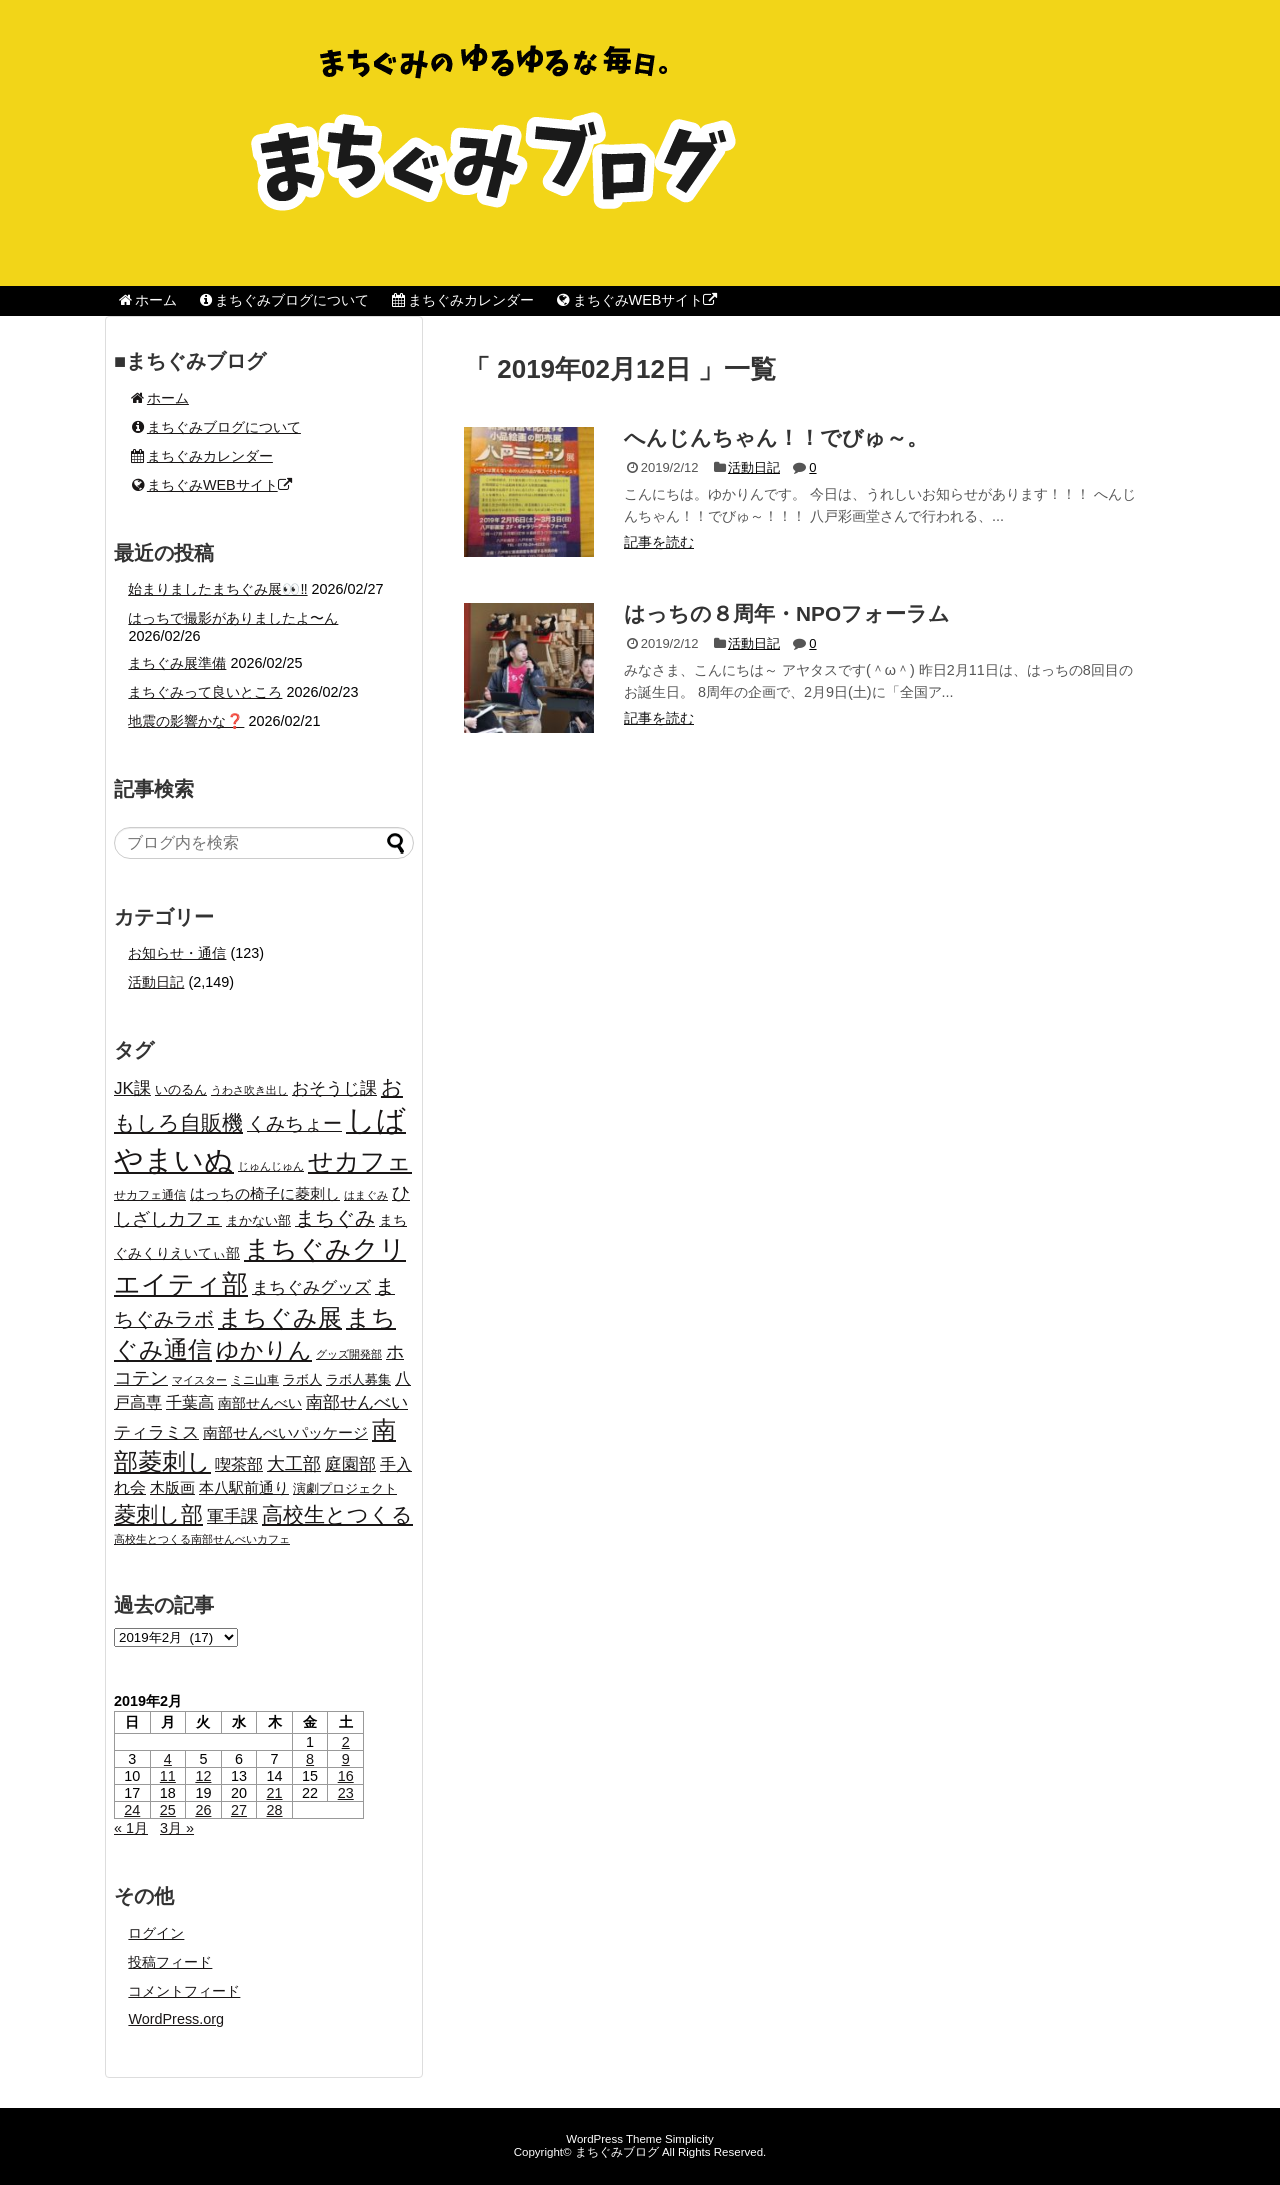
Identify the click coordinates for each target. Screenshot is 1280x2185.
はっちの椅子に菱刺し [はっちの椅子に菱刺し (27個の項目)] (265, 1193)
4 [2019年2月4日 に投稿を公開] (168, 1759)
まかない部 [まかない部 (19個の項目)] (258, 1221)
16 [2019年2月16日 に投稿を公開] (346, 1776)
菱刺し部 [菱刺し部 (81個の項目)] (158, 1514)
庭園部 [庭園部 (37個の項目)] (350, 1464)
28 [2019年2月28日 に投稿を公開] (275, 1810)
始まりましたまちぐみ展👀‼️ (217, 589)
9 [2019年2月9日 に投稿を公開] (346, 1759)
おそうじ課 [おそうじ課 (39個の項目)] (334, 1088)
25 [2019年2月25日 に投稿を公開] (168, 1810)
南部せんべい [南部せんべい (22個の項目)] (260, 1403)
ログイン (156, 1933)
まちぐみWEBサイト (635, 300)
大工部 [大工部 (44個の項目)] (294, 1464)
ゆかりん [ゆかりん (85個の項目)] (264, 1350)
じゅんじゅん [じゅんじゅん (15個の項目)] (271, 1166)
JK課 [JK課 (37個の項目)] (132, 1088)
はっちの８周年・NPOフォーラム (787, 613)
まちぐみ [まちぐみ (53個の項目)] (335, 1218)
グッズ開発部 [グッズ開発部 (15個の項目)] (349, 1354)
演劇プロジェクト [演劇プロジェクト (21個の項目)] (345, 1488)
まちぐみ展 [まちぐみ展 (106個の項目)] (280, 1317)
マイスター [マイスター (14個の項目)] (199, 1380)
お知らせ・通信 (177, 953)
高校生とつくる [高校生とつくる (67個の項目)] (337, 1514)
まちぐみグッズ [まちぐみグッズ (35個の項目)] (311, 1287)
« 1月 (131, 1828)
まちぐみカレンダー (461, 300)
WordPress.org (176, 2019)
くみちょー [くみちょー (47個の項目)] (294, 1123)
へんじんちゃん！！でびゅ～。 (776, 437)
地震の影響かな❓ (186, 721)
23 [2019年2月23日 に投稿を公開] (346, 1793)
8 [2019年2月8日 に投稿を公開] (310, 1759)
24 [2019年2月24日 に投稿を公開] (132, 1810)
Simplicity (689, 2139)
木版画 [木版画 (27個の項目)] (172, 1487)
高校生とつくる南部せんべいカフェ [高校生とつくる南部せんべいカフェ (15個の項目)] (202, 1539)
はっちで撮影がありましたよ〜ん (233, 618)
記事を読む (659, 542)
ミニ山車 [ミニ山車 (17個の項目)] (255, 1380)
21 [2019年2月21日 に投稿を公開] (275, 1793)
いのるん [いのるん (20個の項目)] (181, 1089)
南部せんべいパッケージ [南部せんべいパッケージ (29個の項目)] (285, 1432)
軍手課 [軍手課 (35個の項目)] (232, 1516)
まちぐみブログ (617, 2152)
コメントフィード (184, 1991)
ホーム (146, 300)
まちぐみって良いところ (205, 692)
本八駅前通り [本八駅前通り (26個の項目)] (244, 1488)
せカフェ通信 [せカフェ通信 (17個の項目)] (150, 1195)
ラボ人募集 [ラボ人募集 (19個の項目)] (358, 1380)
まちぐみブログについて (283, 300)
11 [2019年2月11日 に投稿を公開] (168, 1776)
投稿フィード (170, 1962)
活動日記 (754, 467)
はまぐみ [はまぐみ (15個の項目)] (366, 1195)
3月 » (177, 1828)
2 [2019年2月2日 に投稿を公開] (346, 1742)
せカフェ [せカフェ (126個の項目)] (360, 1161)
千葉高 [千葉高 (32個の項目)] (190, 1402)
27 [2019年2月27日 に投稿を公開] (239, 1810)
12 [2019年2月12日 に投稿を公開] (203, 1776)
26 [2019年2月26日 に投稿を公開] (203, 1810)
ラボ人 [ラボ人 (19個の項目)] (302, 1380)
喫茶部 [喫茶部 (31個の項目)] (239, 1464)
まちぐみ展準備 (177, 663)
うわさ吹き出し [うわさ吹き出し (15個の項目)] (249, 1090)
